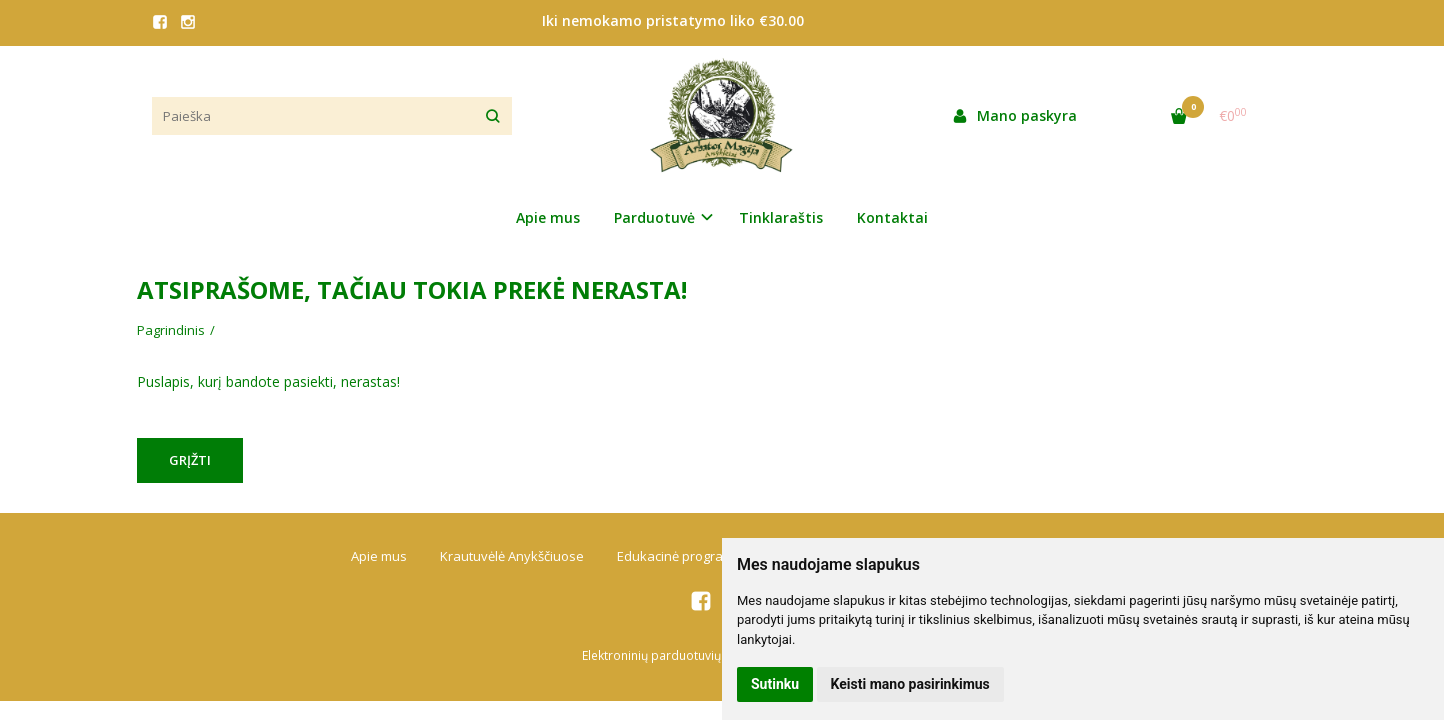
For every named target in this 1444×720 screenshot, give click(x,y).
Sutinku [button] (775, 684)
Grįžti (190, 460)
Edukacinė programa (679, 556)
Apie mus (548, 217)
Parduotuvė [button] (654, 217)
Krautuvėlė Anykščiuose (512, 556)
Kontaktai (892, 217)
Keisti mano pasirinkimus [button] (910, 684)
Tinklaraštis (781, 217)
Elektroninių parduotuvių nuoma (673, 655)
